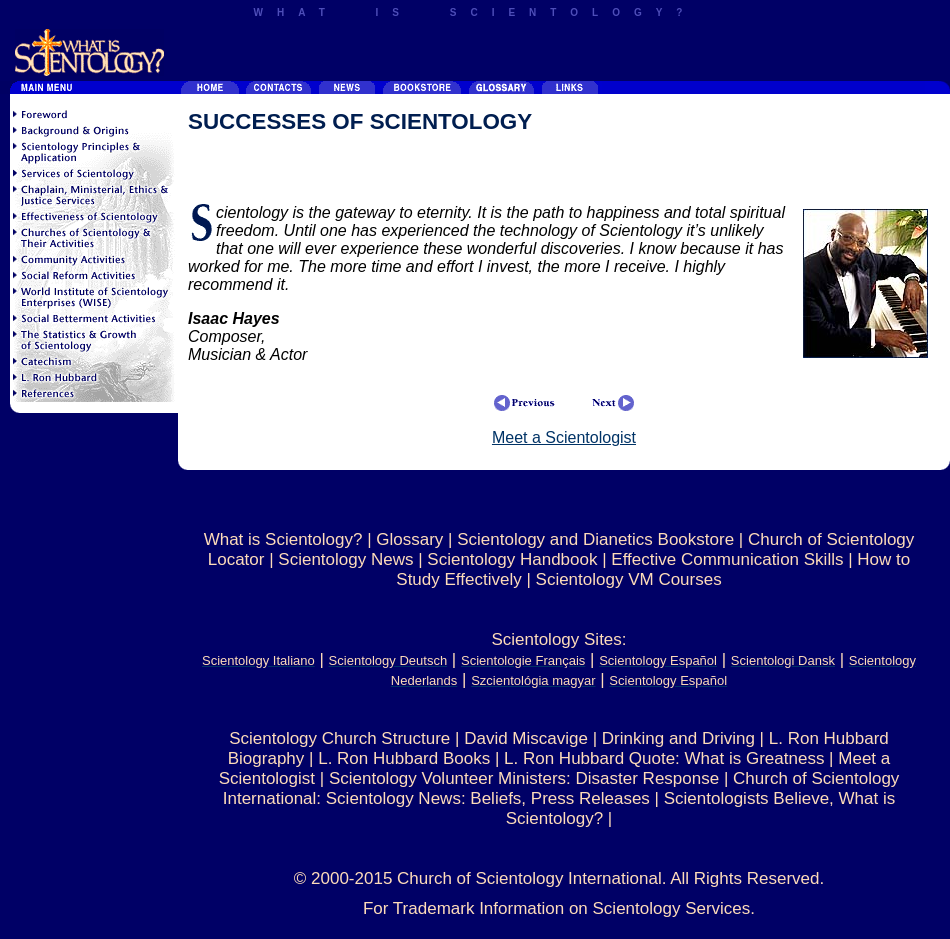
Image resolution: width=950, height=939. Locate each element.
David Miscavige (526, 738)
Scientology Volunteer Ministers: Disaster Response (524, 778)
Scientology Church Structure (339, 738)
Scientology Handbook (512, 559)
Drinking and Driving (678, 738)
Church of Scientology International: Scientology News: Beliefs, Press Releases (561, 788)
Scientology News (345, 559)
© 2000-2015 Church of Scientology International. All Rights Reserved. (559, 878)
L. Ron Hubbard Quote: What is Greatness (664, 758)
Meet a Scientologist (564, 437)
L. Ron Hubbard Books (404, 758)
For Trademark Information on (478, 908)
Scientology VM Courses (629, 579)
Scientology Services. (674, 908)
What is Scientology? (283, 539)
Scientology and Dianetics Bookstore (595, 539)
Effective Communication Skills (727, 559)
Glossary (409, 539)
